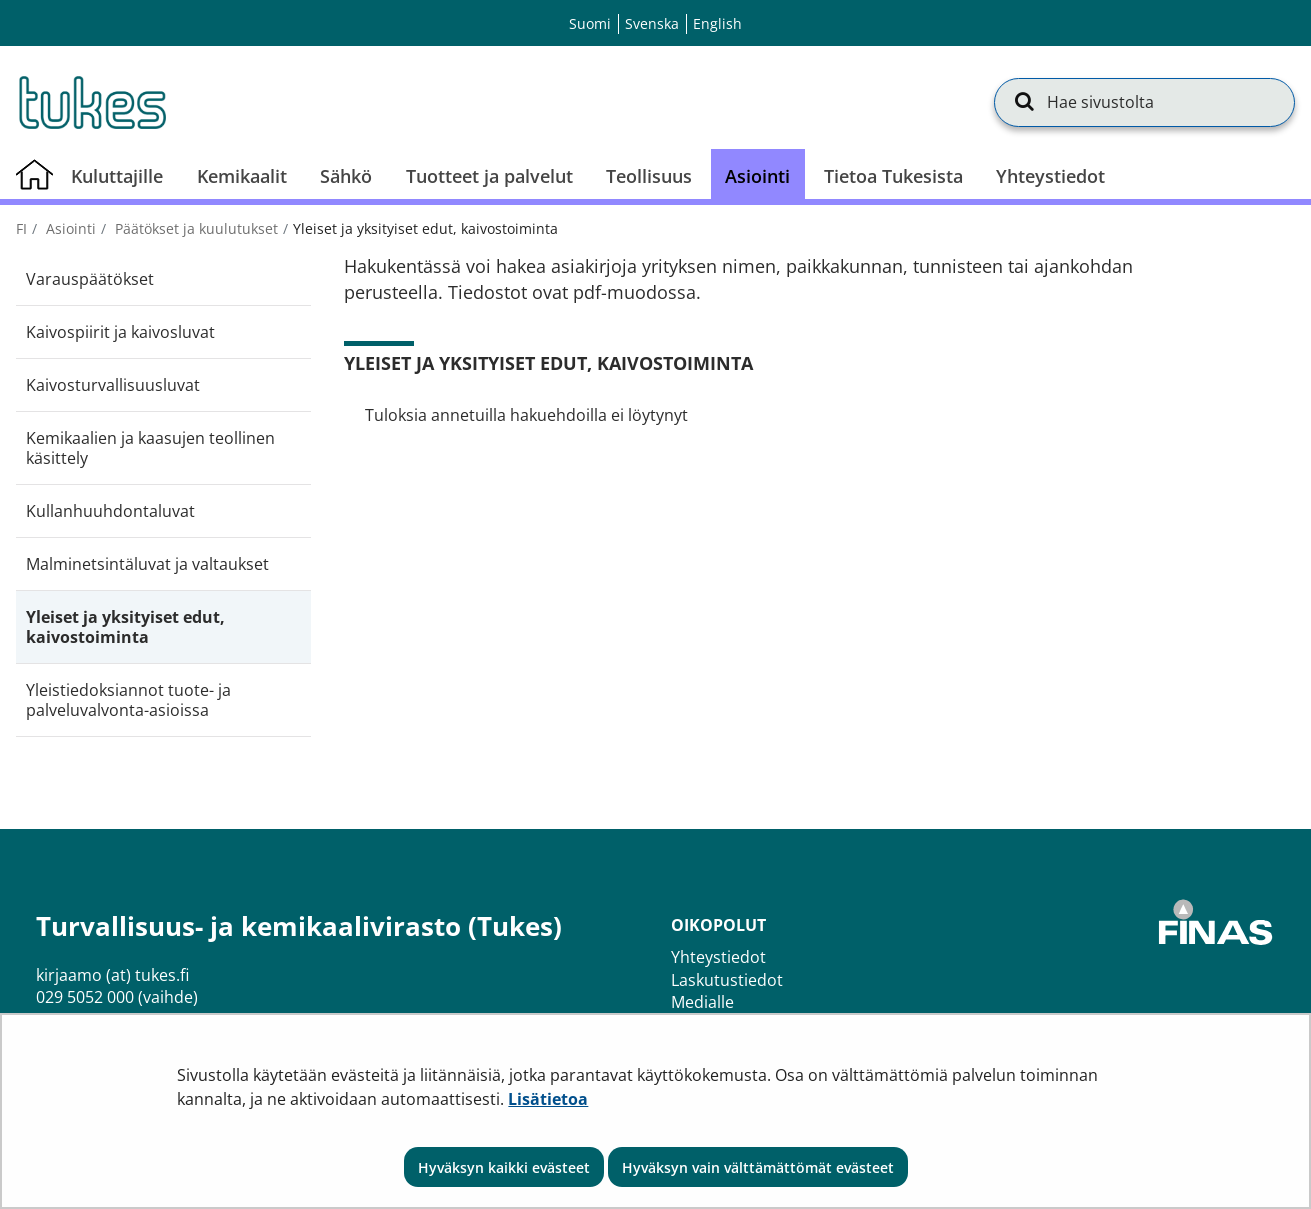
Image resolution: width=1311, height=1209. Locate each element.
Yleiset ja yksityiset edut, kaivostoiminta (125, 627)
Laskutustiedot (727, 980)
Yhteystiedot (718, 957)
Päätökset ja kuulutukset (194, 228)
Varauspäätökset (90, 279)
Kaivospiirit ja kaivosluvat (120, 332)
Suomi (590, 23)
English (717, 23)
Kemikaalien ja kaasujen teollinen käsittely (150, 448)
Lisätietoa (548, 1099)
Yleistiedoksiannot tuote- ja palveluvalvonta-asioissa (128, 700)
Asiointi (69, 228)
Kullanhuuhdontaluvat (110, 511)
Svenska (652, 23)
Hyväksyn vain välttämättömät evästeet (758, 1167)
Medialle (702, 1002)
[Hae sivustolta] (1144, 102)
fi (21, 228)
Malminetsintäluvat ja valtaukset (147, 564)
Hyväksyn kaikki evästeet (504, 1167)
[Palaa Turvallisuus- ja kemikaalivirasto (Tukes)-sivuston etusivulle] (91, 102)
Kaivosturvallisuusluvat (113, 385)
